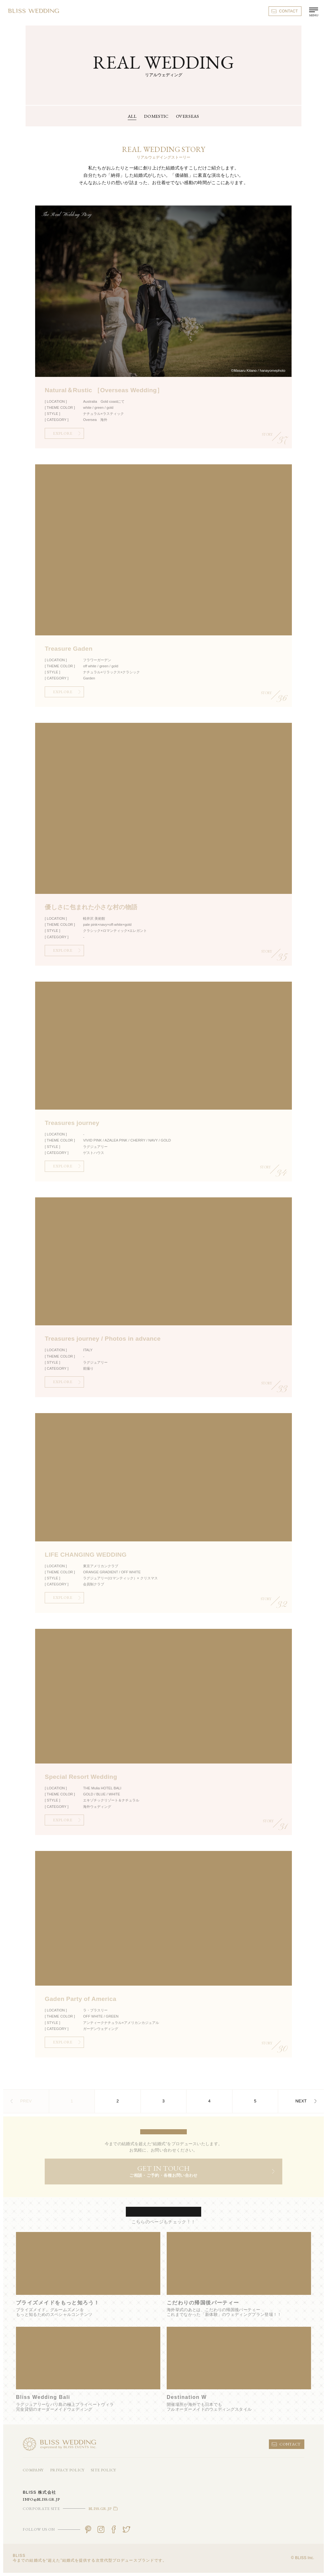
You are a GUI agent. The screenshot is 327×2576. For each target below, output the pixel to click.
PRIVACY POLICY (67, 2470)
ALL (132, 116)
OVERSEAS (187, 116)
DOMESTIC (156, 116)
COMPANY (33, 2470)
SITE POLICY (103, 2470)
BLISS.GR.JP (103, 2508)
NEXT (306, 2101)
